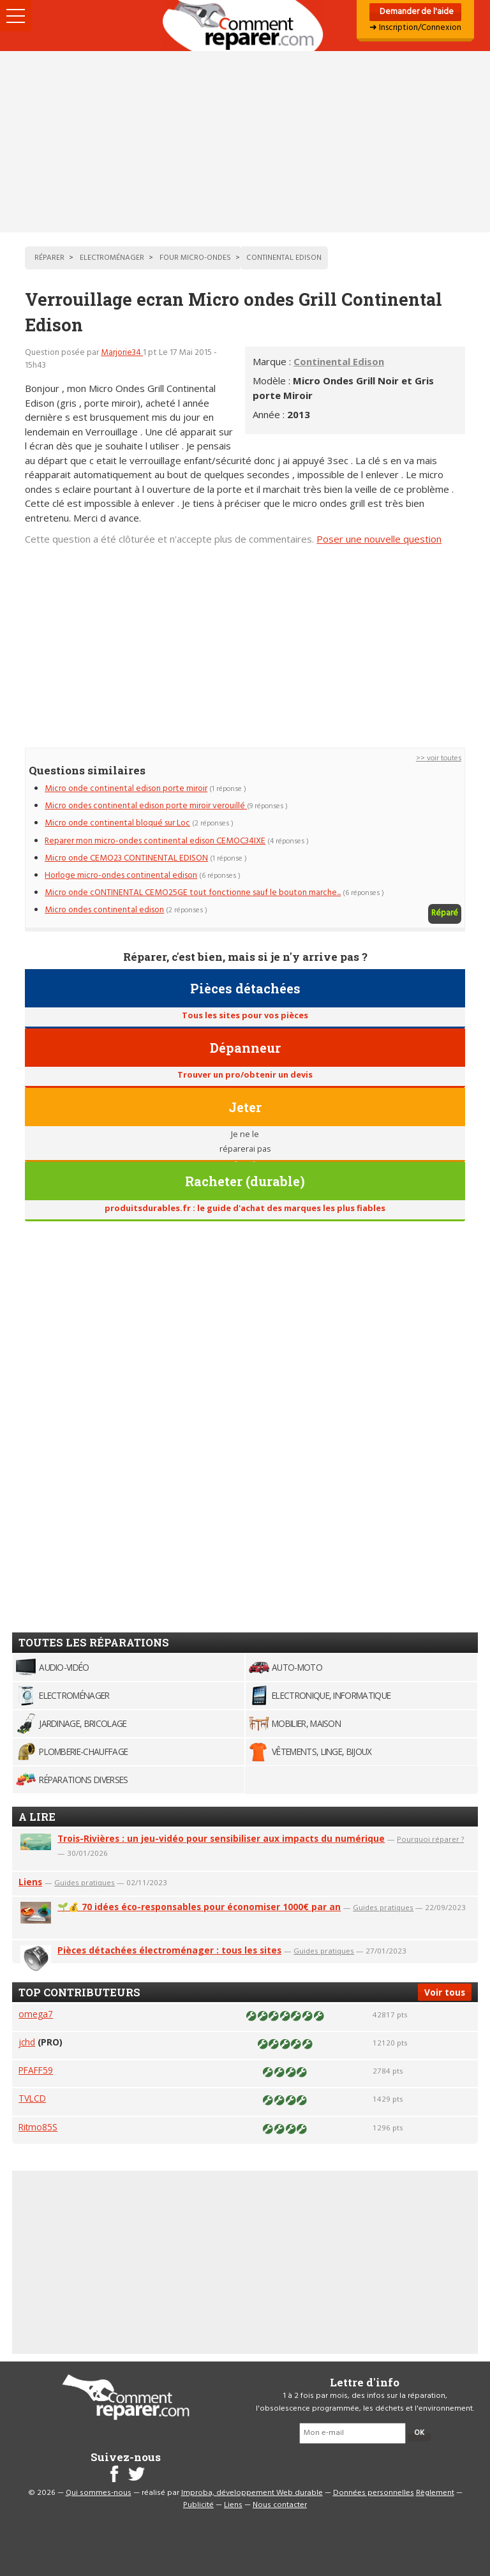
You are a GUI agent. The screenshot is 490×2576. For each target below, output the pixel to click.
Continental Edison (338, 361)
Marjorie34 (122, 352)
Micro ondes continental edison (104, 910)
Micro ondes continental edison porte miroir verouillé (146, 806)
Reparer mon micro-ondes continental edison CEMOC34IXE (155, 841)
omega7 (36, 2014)
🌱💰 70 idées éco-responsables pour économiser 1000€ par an (199, 1907)
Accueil (245, 25)
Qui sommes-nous (98, 2493)
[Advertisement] (245, 141)
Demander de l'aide (416, 12)
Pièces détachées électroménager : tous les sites (169, 1950)
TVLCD (32, 2098)
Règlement (435, 2493)
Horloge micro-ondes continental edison (121, 875)
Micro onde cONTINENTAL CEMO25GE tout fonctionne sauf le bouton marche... (193, 893)
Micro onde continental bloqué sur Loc (117, 823)
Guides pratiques (84, 1882)
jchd (27, 2042)
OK (419, 2433)
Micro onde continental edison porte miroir (126, 788)
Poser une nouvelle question (379, 538)
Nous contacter (280, 2505)
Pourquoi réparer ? (430, 1839)
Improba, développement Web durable (252, 2493)
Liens (30, 1882)
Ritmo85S (38, 2127)
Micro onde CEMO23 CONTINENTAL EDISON (126, 858)
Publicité (198, 2505)
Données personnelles (373, 2493)
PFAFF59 (36, 2070)
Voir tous (444, 1992)
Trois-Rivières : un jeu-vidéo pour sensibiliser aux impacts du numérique (221, 1838)
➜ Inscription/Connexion (415, 27)
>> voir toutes (438, 758)
